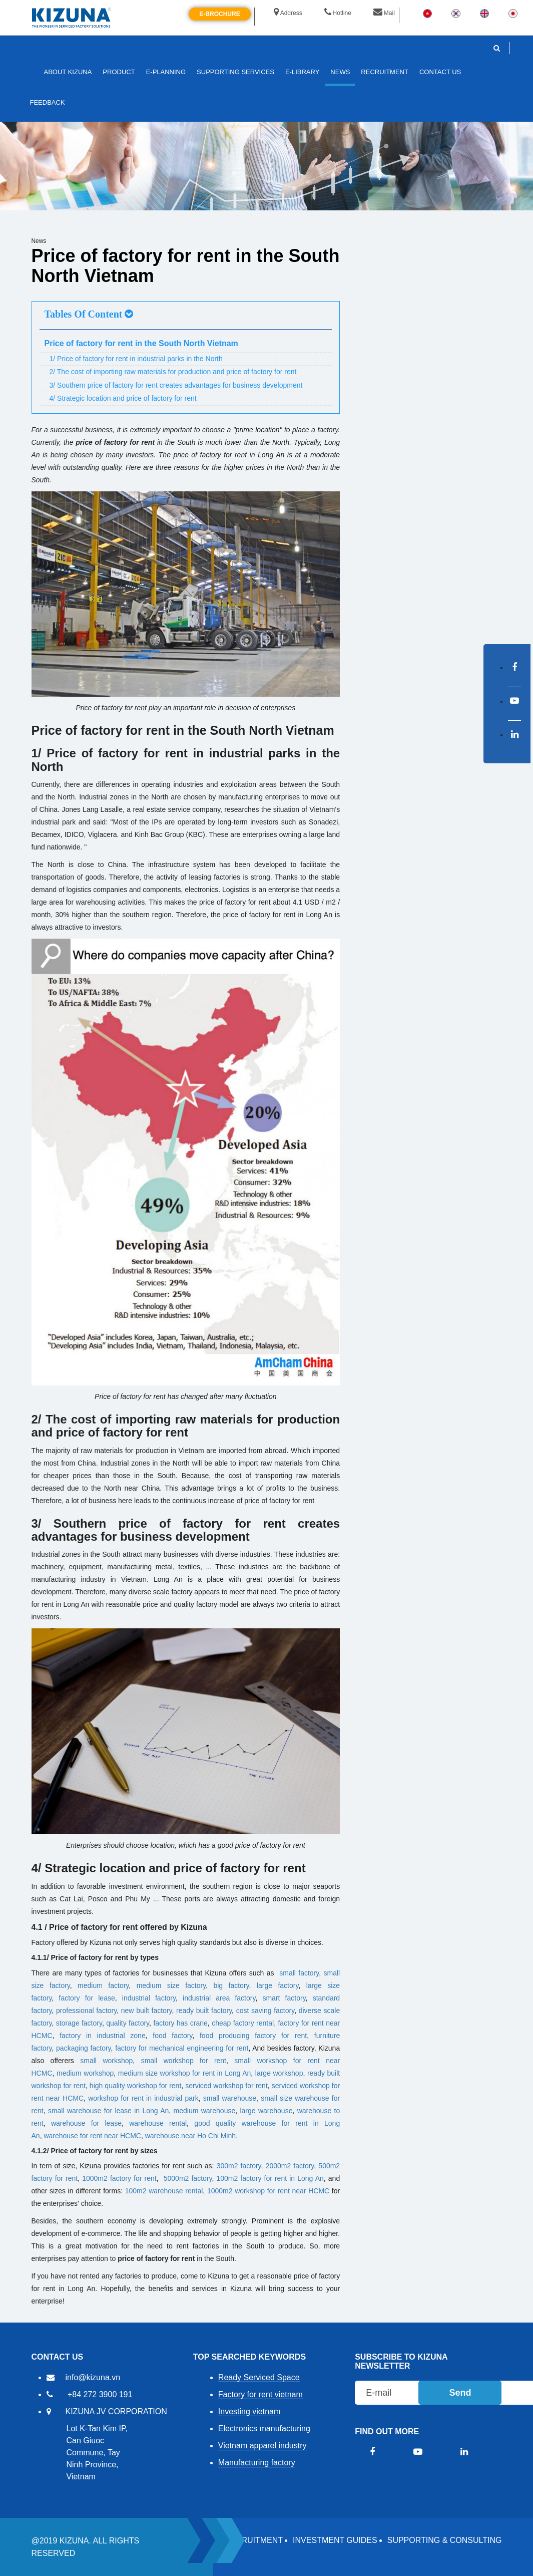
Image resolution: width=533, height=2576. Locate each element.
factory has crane (180, 2023)
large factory (278, 1985)
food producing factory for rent (253, 2036)
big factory (231, 1985)
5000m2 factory (188, 2178)
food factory (172, 2036)
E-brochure (219, 14)
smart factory (283, 1998)
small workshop (106, 2061)
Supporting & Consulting (444, 2540)
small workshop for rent (183, 2061)
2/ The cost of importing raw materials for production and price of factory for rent (173, 372)
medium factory (103, 1985)
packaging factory (83, 2048)
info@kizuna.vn (93, 2377)
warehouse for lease (86, 2123)
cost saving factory (265, 2011)
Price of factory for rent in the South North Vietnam (141, 343)
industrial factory (149, 1998)
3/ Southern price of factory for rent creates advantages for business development (176, 385)
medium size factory (171, 1985)
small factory (299, 1973)
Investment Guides (335, 2540)
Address (288, 13)
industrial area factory (219, 1998)
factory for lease (87, 1998)
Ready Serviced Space (259, 2377)
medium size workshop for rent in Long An (184, 2073)
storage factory (79, 2023)
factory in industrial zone (103, 2036)
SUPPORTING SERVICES (235, 72)
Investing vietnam (249, 2411)
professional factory (86, 2011)
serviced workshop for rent (226, 2086)
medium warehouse (205, 2111)
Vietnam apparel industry (262, 2445)
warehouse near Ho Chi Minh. (191, 2136)
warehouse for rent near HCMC (92, 2136)
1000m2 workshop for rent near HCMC (268, 2191)
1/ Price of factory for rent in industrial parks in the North (136, 359)
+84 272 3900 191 (100, 2394)
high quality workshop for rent (135, 2086)
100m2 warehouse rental (164, 2191)
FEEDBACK (47, 102)
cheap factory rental (243, 2023)
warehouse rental (158, 2123)
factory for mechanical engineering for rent (181, 2048)
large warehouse (266, 2111)
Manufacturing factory (256, 2462)
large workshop (279, 2073)
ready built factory (204, 2011)
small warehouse (229, 2098)
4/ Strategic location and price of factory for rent (123, 398)
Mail (384, 13)
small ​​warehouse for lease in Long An (108, 2111)
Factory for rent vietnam (260, 2394)
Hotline (337, 13)
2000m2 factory (290, 2166)
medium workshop (85, 2073)
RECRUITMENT (254, 2540)
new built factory (146, 2011)
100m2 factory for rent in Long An (269, 2178)
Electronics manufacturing (264, 2428)
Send (460, 2393)
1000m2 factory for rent (119, 2178)
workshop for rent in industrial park (143, 2098)
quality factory (127, 2023)
